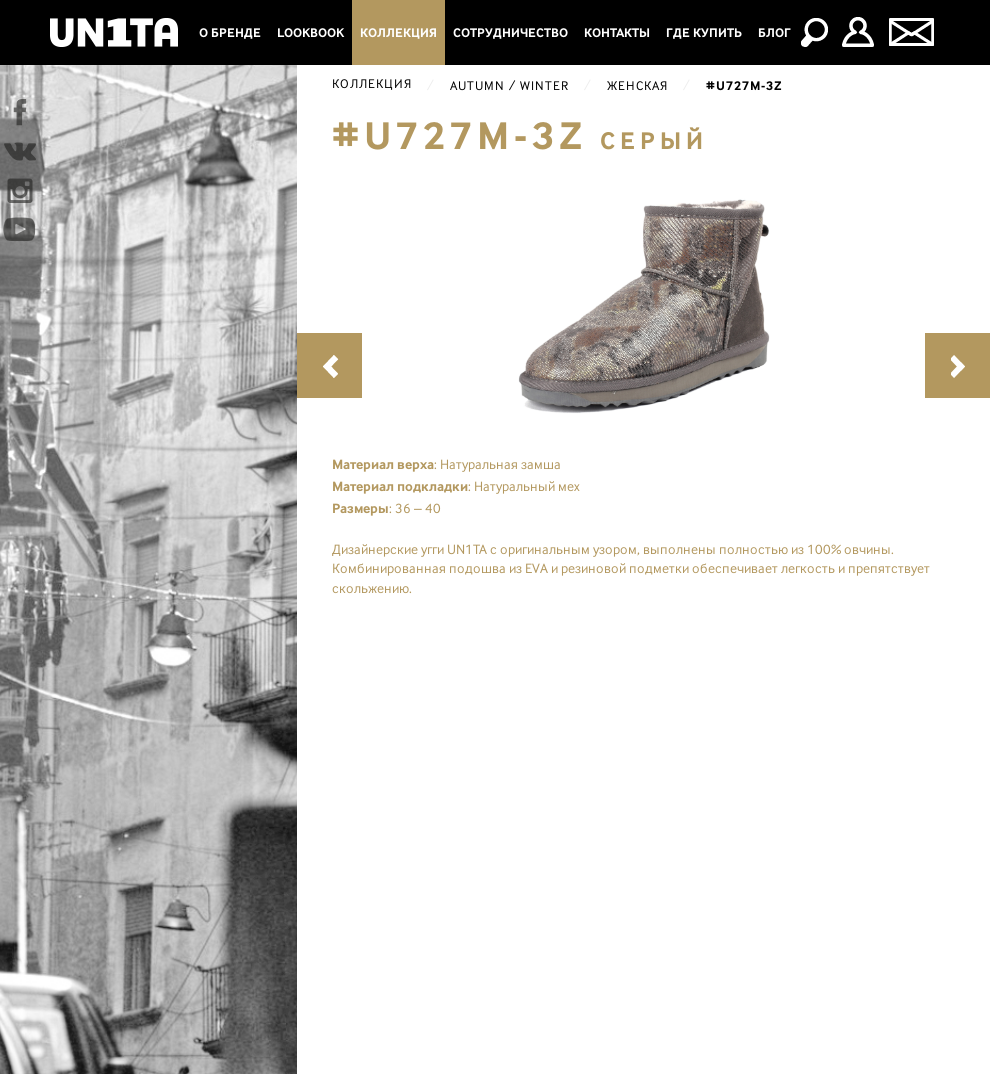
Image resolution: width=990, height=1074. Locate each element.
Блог (774, 32)
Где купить (704, 32)
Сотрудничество (510, 32)
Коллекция (398, 32)
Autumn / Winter (509, 85)
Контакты (617, 32)
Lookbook (310, 32)
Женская (637, 85)
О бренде (230, 32)
